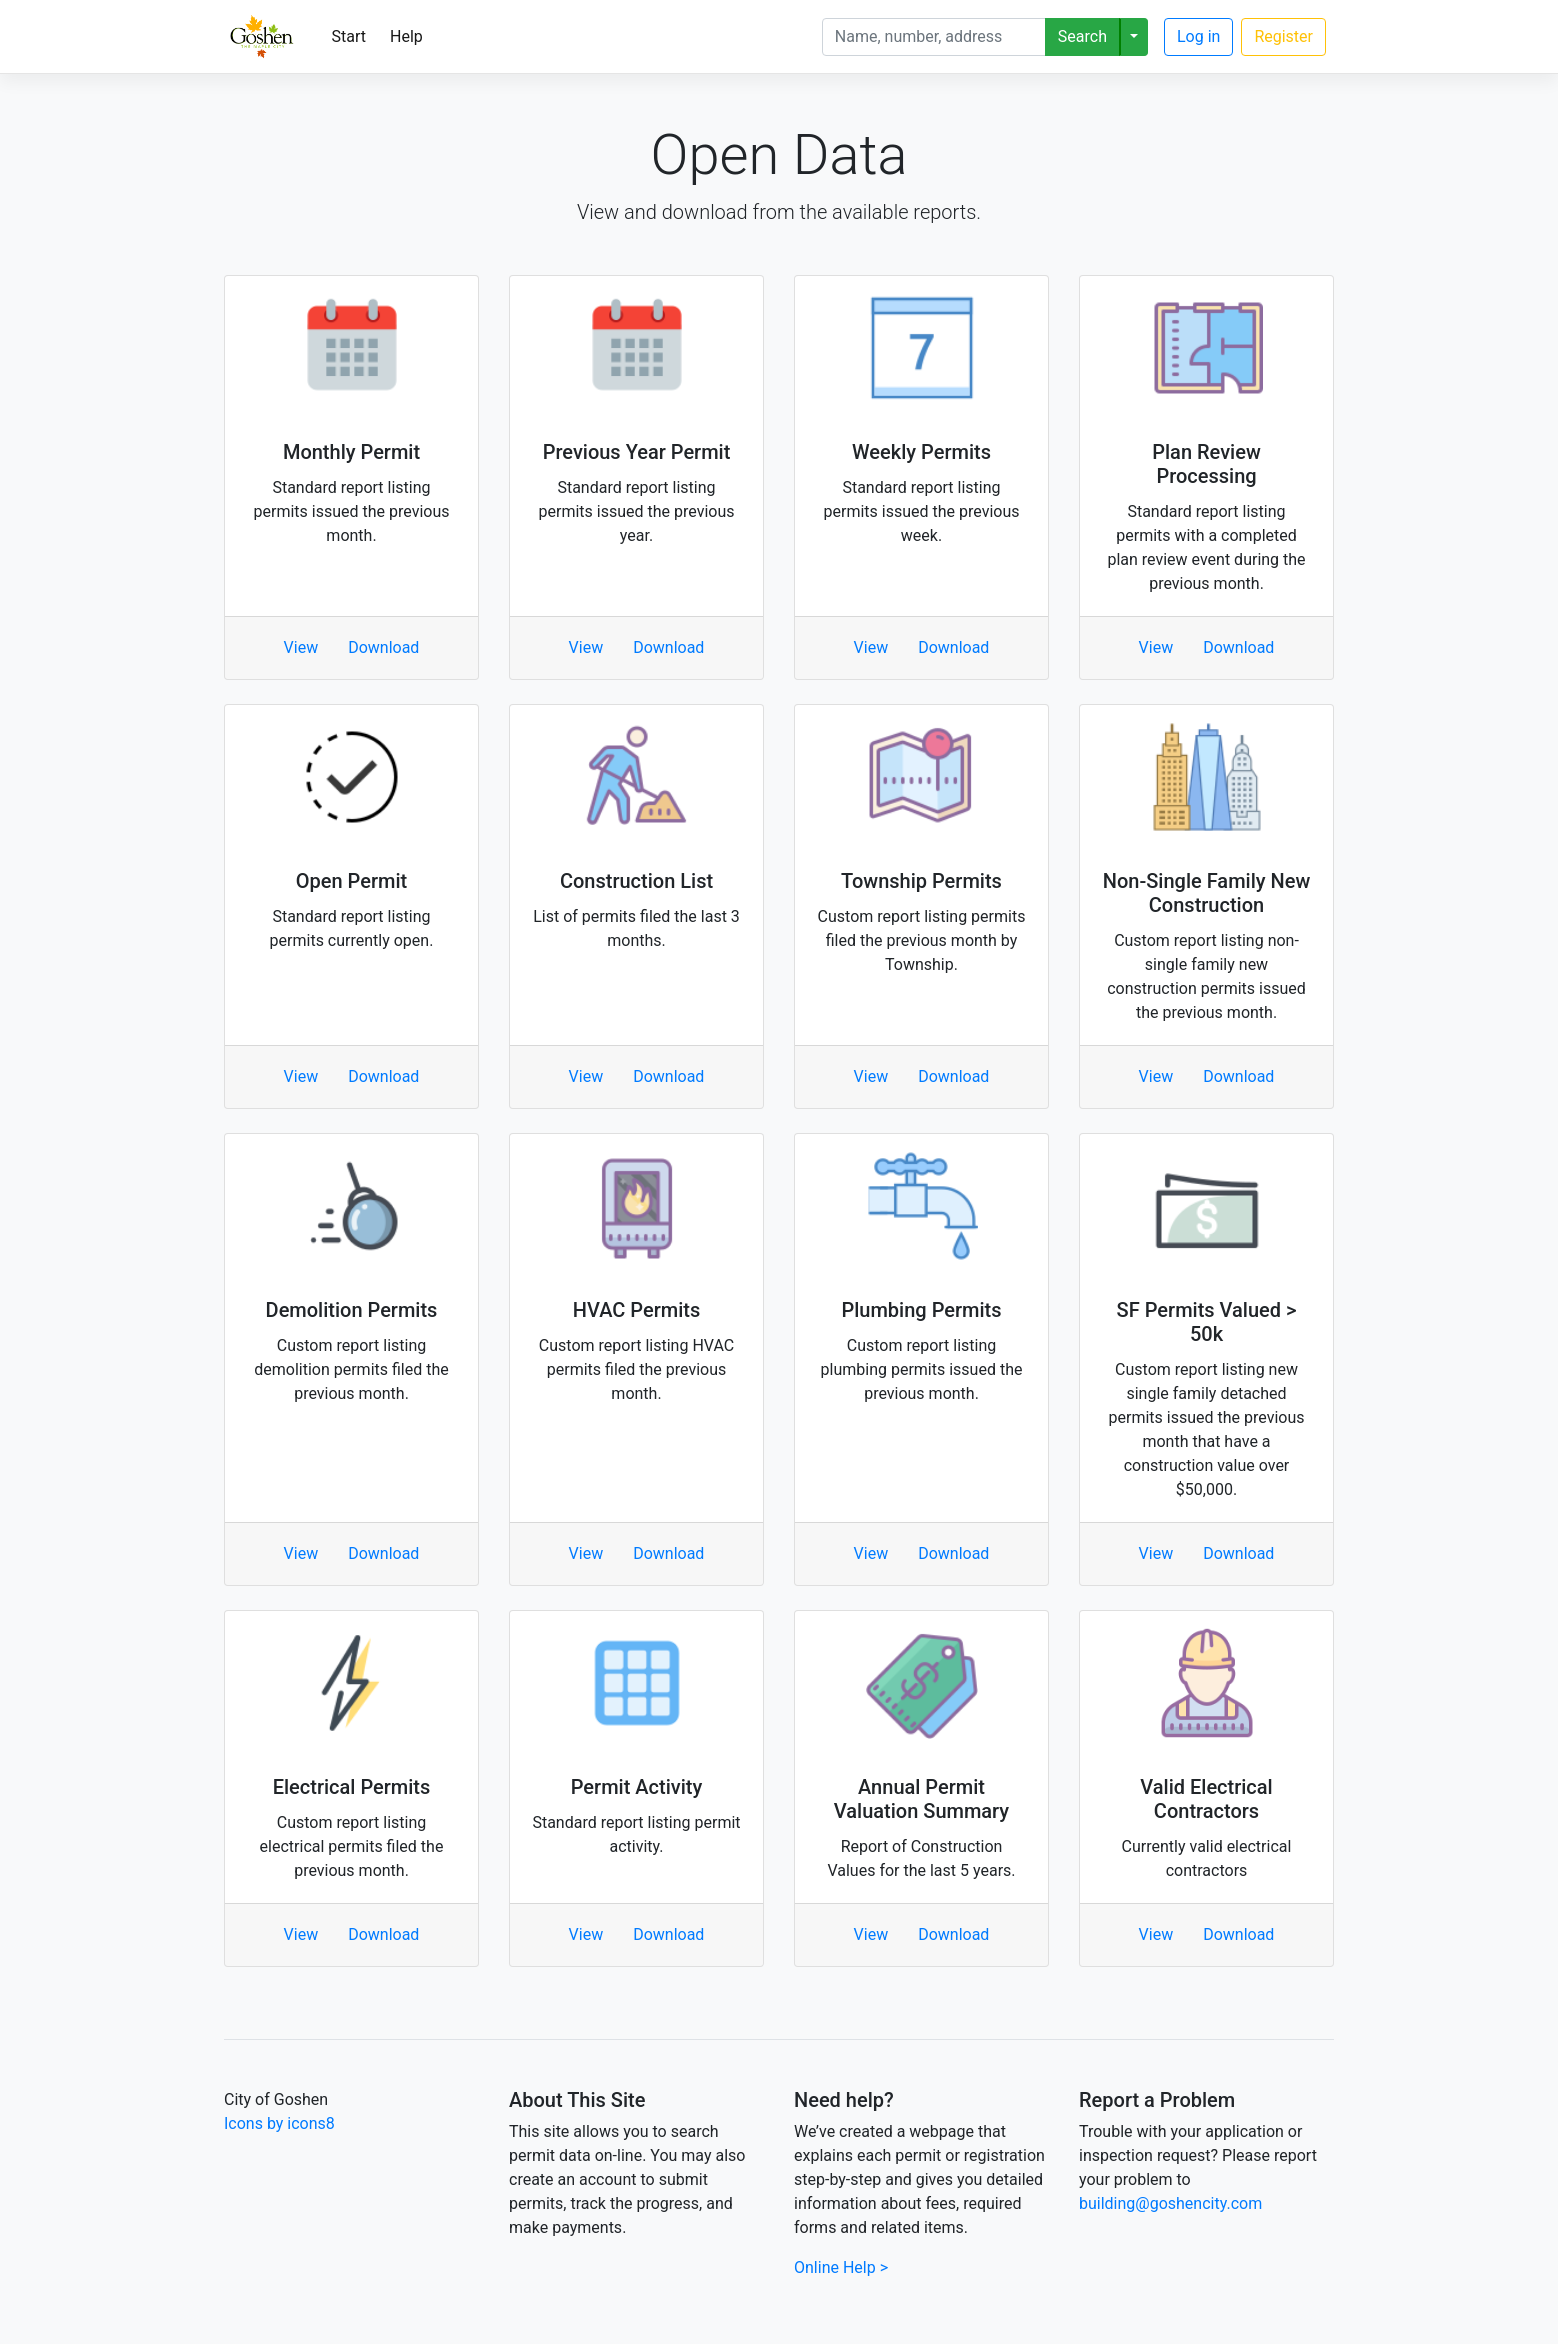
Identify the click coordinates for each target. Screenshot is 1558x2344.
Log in (1198, 36)
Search (1082, 36)
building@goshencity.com (1170, 2203)
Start (349, 36)
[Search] (934, 37)
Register (1283, 36)
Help (406, 36)
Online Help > (841, 2267)
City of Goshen (276, 2099)
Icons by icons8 (279, 2123)
